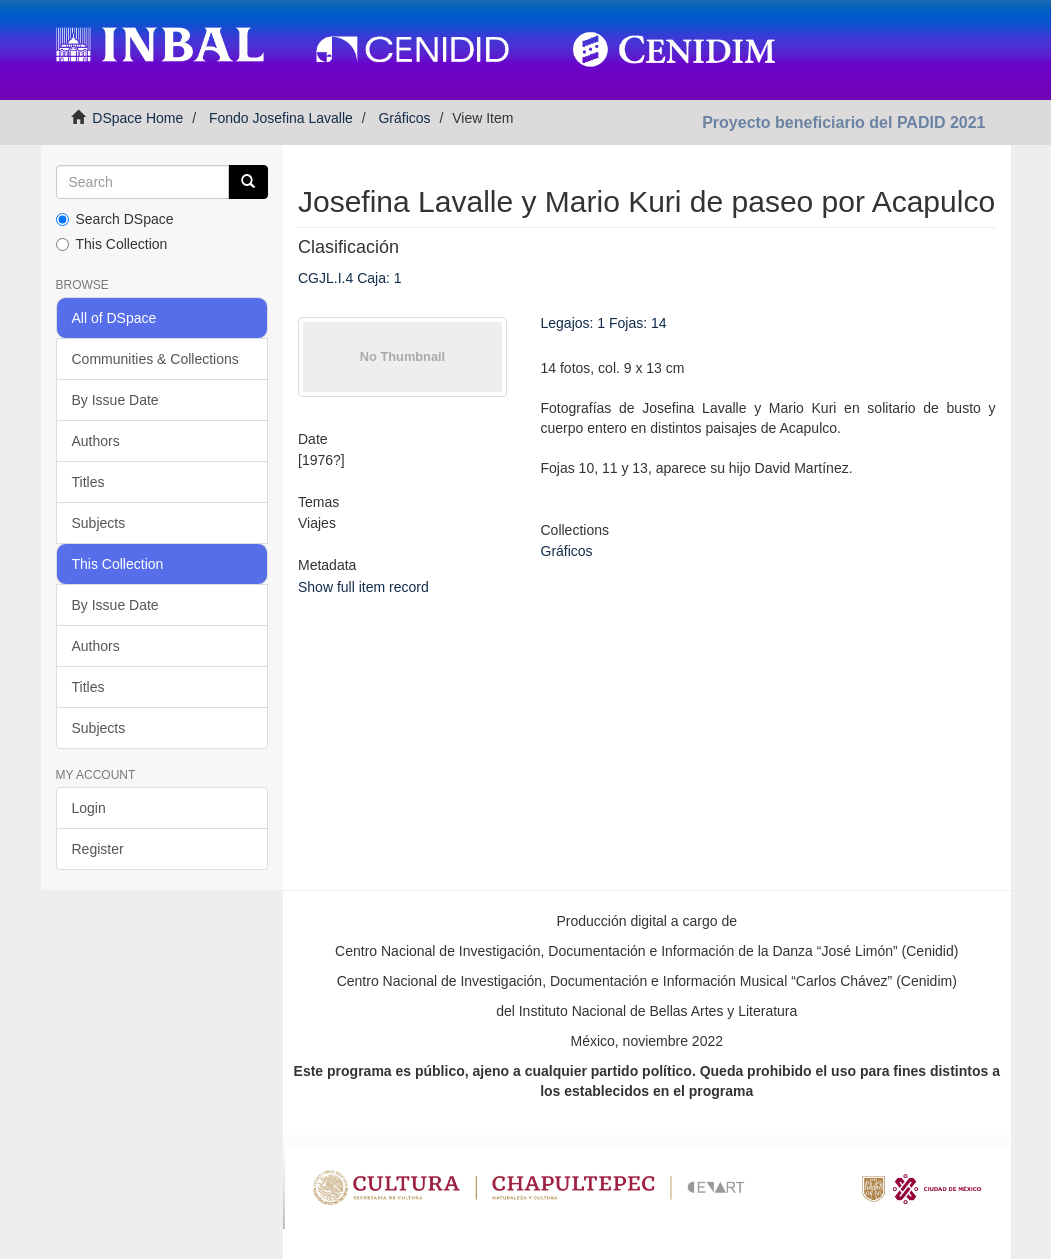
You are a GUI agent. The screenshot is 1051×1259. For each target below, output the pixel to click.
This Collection (112, 244)
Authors (96, 441)
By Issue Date (115, 400)
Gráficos (404, 118)
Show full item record (363, 587)
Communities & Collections (155, 359)
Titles (88, 482)
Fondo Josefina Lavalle (281, 118)
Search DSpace (115, 219)
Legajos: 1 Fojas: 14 (604, 323)
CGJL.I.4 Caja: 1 (350, 278)
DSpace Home (137, 118)
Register (98, 849)
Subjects (99, 523)
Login (89, 808)
